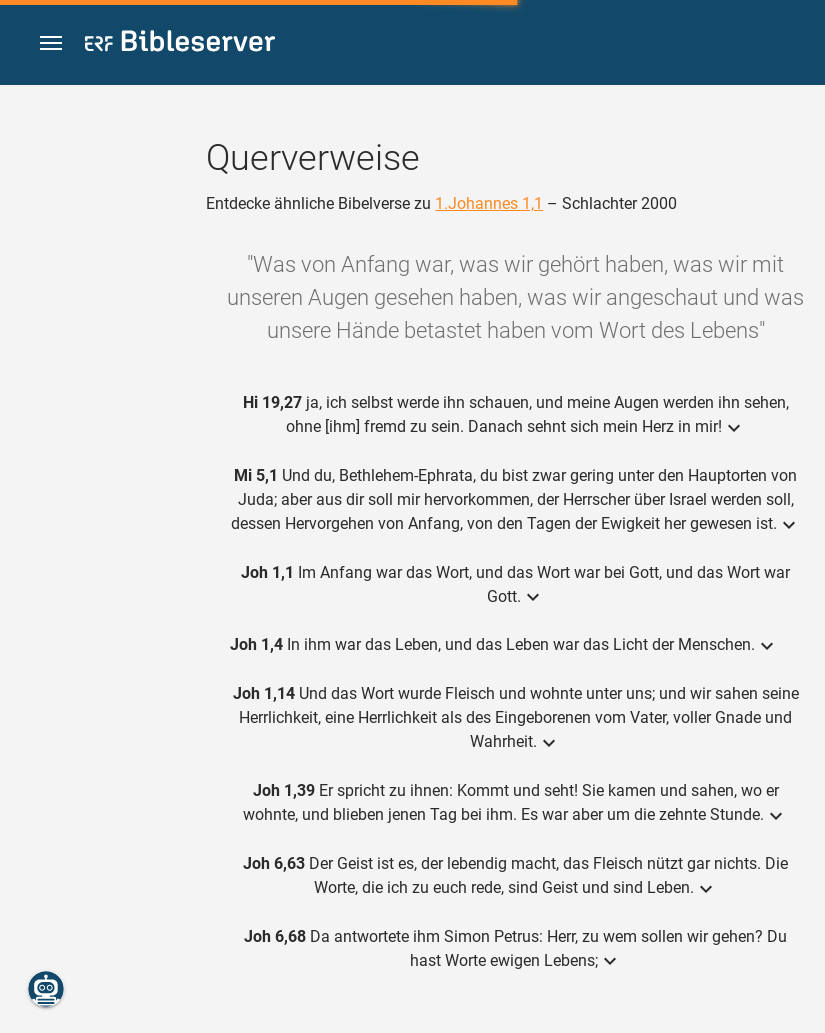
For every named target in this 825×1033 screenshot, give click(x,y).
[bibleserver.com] (180, 44)
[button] (51, 43)
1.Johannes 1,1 (489, 203)
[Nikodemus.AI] (46, 989)
